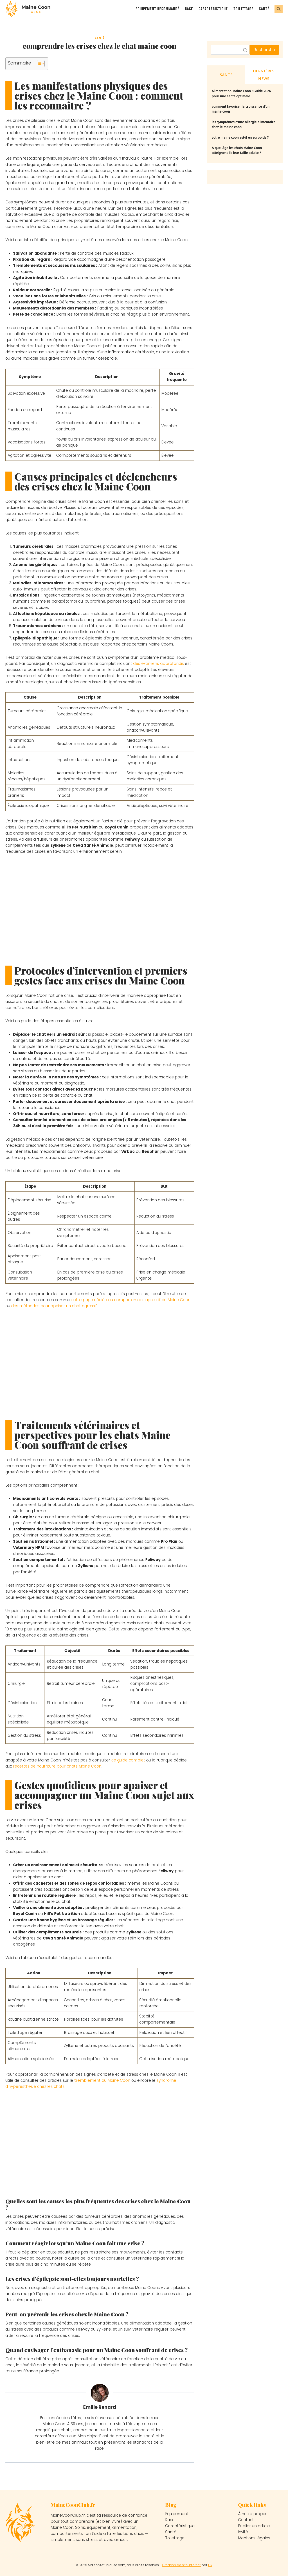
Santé (264, 9)
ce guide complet (128, 1760)
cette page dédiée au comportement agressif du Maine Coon (130, 1299)
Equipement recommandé (157, 9)
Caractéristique (213, 9)
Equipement (176, 2513)
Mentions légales (254, 2538)
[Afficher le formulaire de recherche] (278, 9)
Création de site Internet (181, 2565)
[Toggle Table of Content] (38, 63)
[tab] (226, 74)
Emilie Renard (99, 2407)
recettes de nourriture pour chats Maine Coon (57, 1766)
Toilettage (243, 9)
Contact (246, 2520)
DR (210, 2565)
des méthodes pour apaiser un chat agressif (54, 1306)
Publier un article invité (254, 2529)
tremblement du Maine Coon (102, 2080)
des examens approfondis (158, 663)
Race (189, 9)
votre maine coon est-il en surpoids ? (240, 137)
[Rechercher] (230, 50)
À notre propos (252, 2513)
